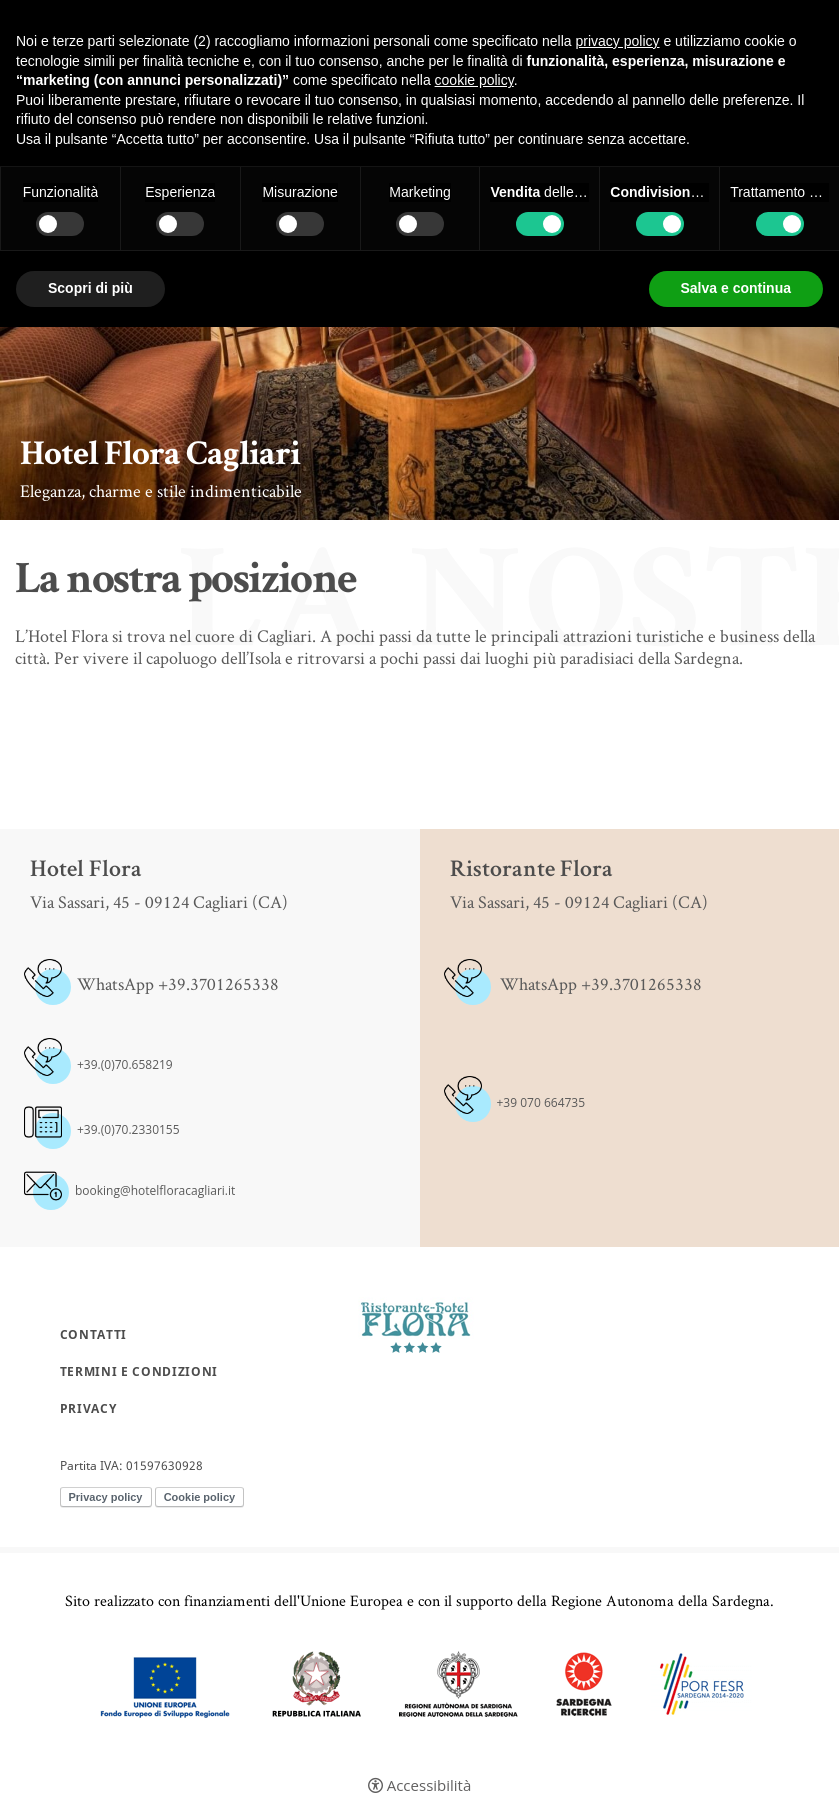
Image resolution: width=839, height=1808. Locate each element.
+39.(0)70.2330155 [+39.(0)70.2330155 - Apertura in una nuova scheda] (128, 1129)
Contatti (93, 1335)
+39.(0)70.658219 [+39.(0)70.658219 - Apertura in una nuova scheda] (125, 1064)
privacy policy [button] (618, 41)
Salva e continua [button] (736, 288)
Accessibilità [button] (429, 1785)
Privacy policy (106, 1497)
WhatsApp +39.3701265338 (178, 983)
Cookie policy (200, 1497)
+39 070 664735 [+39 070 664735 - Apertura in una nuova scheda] (541, 1102)
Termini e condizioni (139, 1372)
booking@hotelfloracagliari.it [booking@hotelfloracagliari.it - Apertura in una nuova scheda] (155, 1190)
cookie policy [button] (474, 80)
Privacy (88, 1409)
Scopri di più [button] (90, 288)
